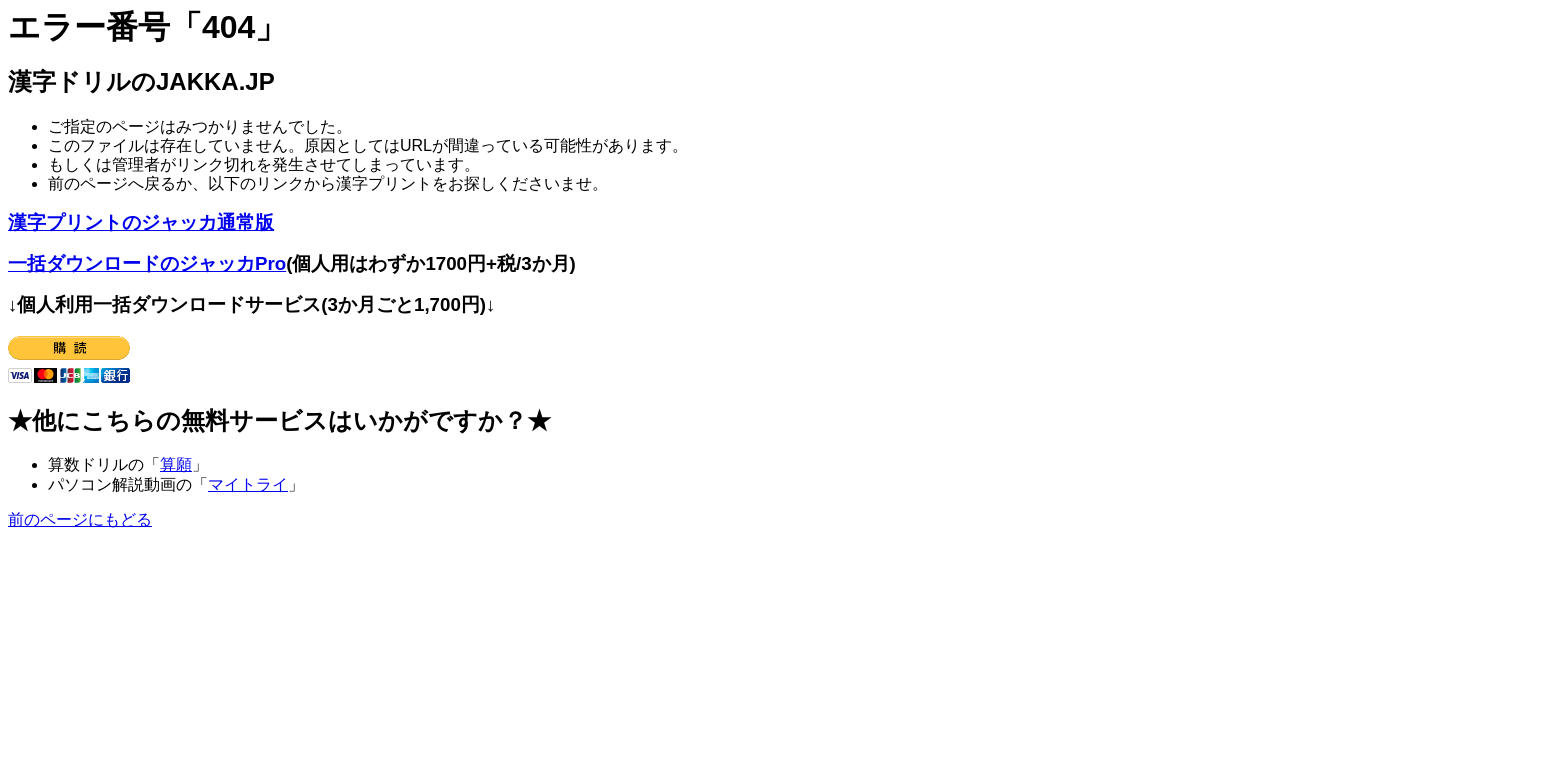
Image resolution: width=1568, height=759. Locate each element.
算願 (176, 464)
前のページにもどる (80, 519)
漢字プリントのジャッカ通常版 (141, 222)
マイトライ (248, 484)
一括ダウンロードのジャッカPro (147, 263)
